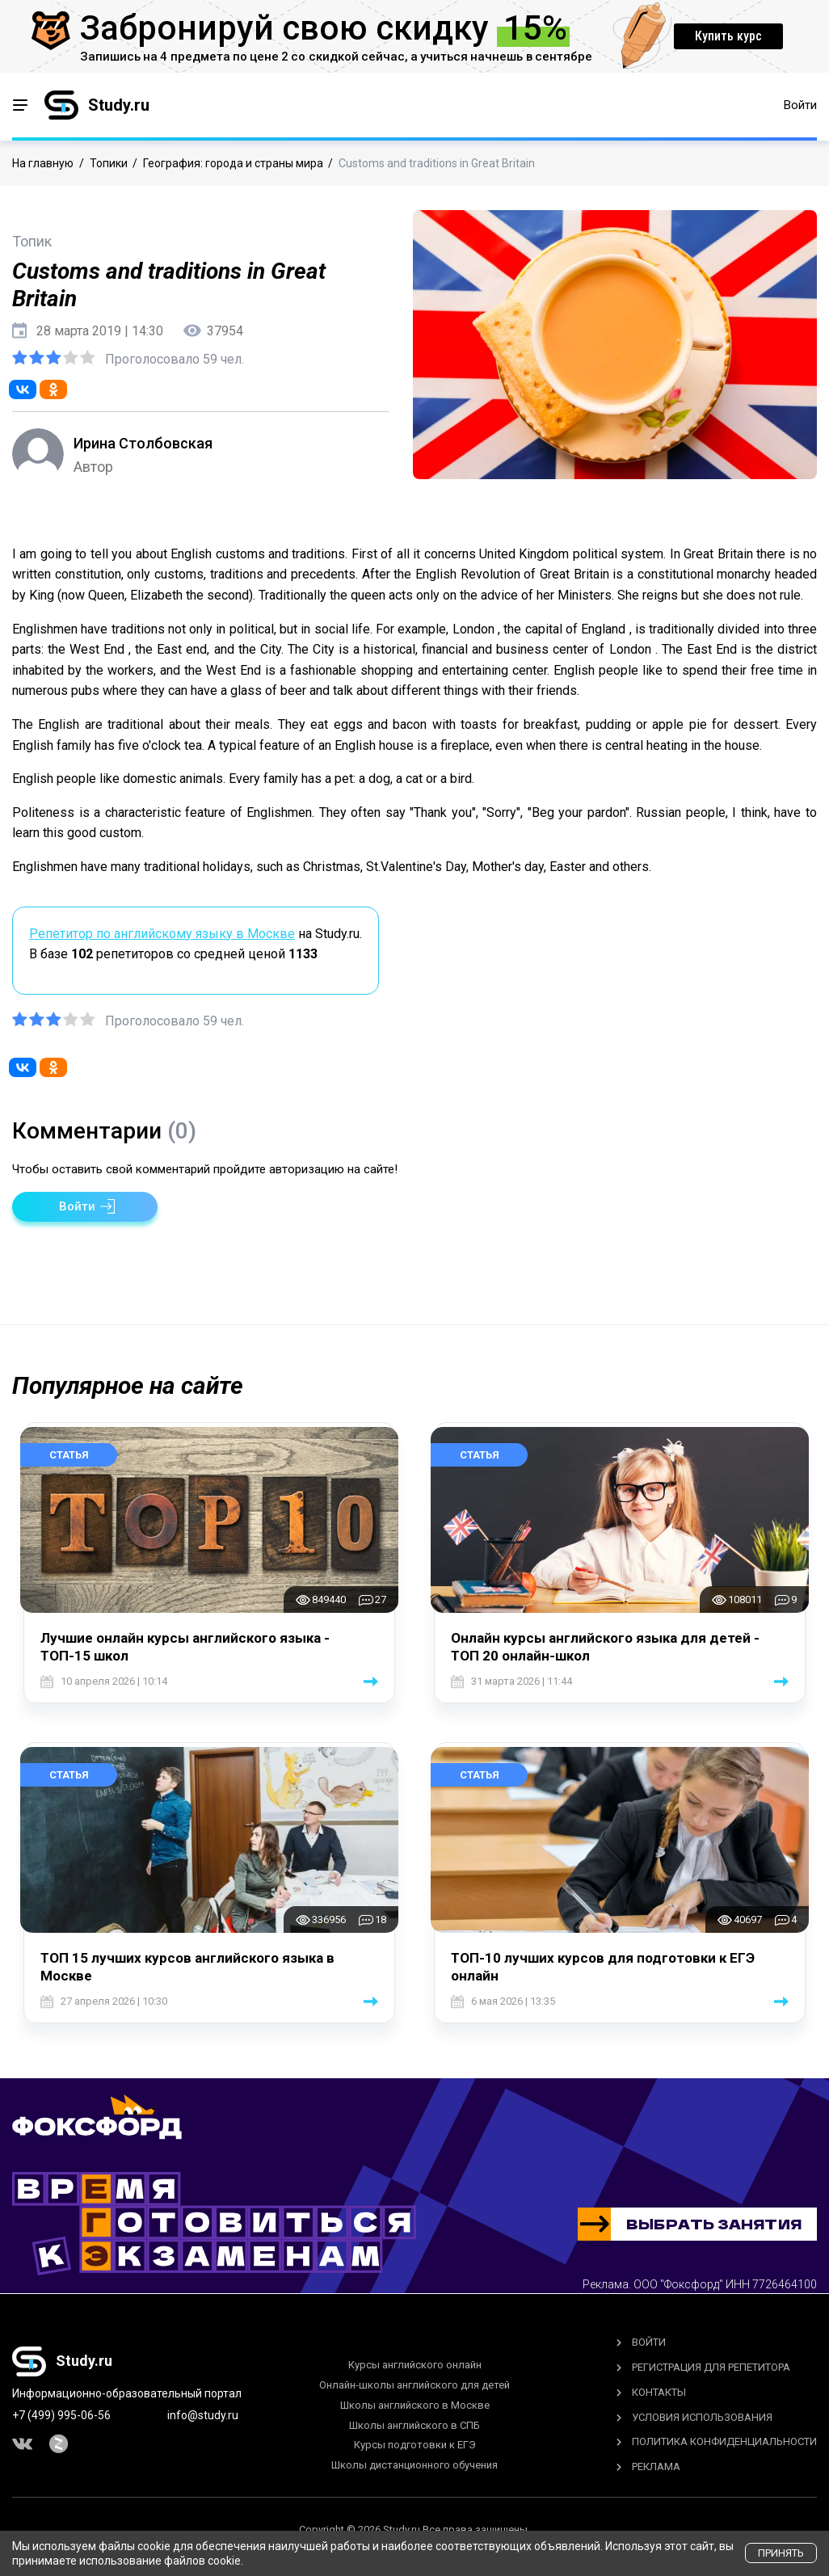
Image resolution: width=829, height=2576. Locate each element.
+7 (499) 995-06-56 (61, 2415)
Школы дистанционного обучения (414, 2465)
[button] (85, 1207)
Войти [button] (800, 105)
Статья (69, 1455)
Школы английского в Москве (415, 2405)
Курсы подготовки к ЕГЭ (415, 2445)
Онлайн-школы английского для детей (414, 2385)
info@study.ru (202, 2415)
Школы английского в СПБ (414, 2425)
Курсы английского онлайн (415, 2365)
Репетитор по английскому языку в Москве (162, 933)
